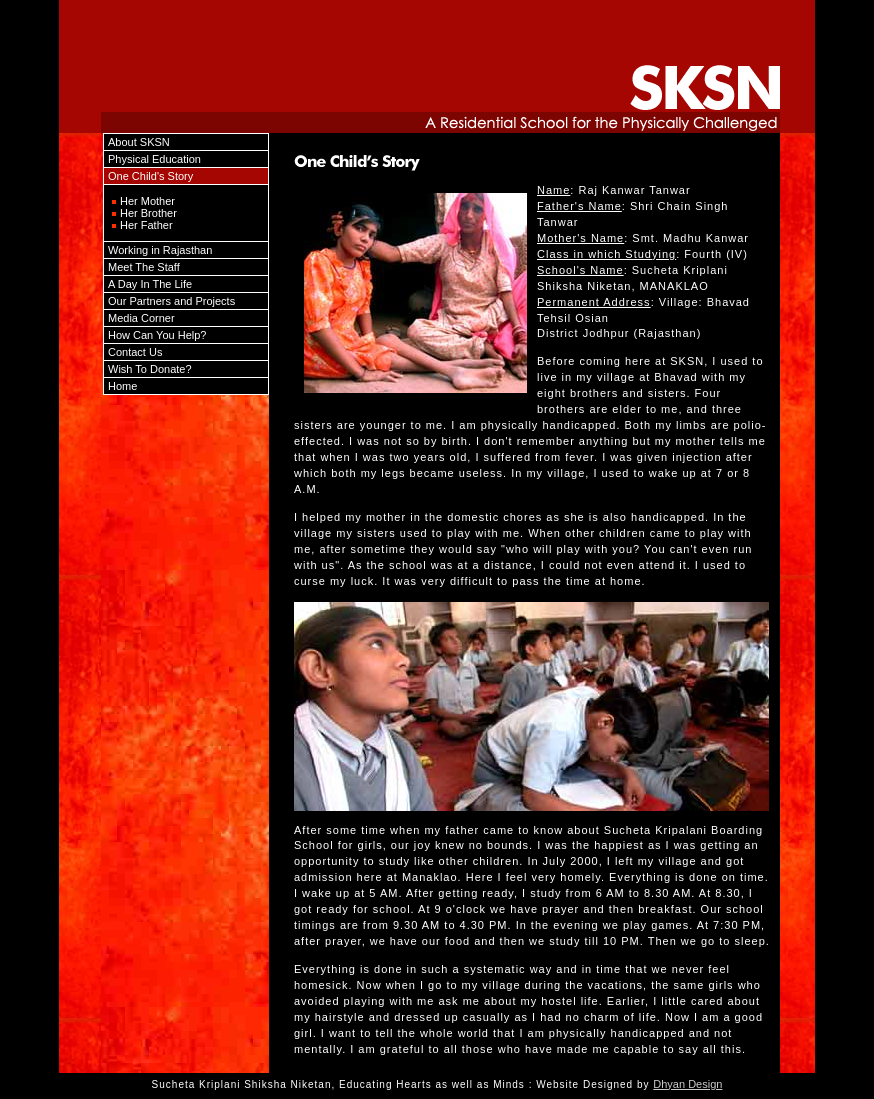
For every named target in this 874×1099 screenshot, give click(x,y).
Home (122, 386)
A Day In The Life (150, 284)
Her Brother (148, 213)
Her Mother (147, 201)
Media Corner (141, 318)
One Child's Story (150, 176)
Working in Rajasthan (160, 250)
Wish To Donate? (150, 369)
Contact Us (135, 352)
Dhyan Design (687, 1084)
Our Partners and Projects (171, 301)
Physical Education (154, 159)
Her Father (146, 225)
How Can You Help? (157, 335)
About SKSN (139, 142)
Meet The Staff (144, 267)
